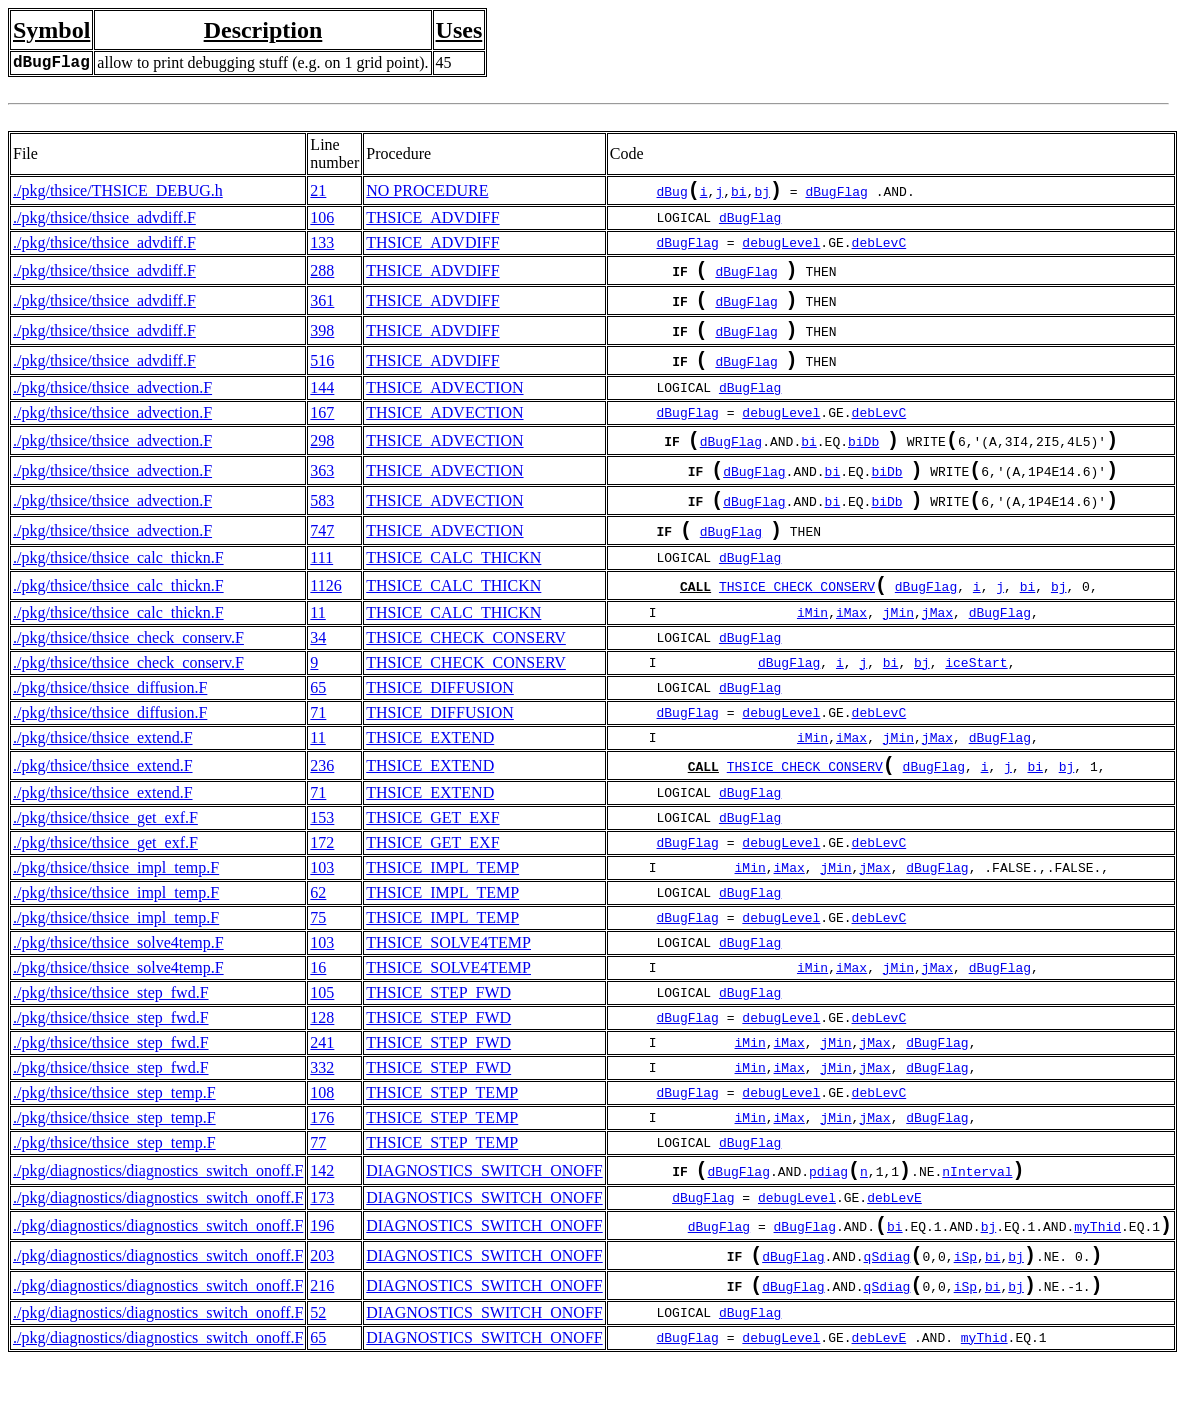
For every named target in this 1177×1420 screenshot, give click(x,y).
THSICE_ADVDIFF (432, 221)
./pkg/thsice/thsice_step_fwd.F (111, 1036)
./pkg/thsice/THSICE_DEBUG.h (118, 192)
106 (322, 221)
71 (318, 752)
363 (322, 496)
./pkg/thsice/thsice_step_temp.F (114, 1136)
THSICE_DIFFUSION (440, 727)
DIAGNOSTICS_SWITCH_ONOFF (484, 1216)
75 (318, 961)
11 (317, 652)
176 (322, 1161)
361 (322, 310)
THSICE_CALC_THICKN (453, 593)
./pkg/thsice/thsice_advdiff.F (104, 221)
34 (318, 677)
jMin (898, 653)
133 (322, 246)
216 (322, 1343)
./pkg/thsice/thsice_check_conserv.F (128, 677)
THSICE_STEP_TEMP (442, 1136)
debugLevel (781, 247)
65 (318, 727)
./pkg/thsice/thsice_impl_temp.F (116, 911)
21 (318, 192)
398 (322, 344)
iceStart (976, 703)
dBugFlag (836, 195)
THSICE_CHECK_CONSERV (797, 626)
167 (322, 432)
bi (739, 195)
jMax (937, 653)
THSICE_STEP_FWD (438, 1036)
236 (322, 807)
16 (318, 1011)
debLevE (894, 1246)
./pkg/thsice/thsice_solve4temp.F (118, 986)
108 (322, 1136)
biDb (863, 465)
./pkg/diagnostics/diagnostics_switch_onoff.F (158, 1216)
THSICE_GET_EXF (432, 861)
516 (322, 378)
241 (322, 1086)
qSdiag (887, 1312)
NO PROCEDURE (427, 192)
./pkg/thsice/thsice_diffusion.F (110, 727)
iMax (851, 653)
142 (322, 1216)
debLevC (879, 247)
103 (322, 911)
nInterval (977, 1219)
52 (318, 1372)
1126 (325, 623)
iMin (812, 653)
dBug (672, 195)
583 (322, 530)
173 (322, 1245)
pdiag (828, 1219)
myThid (1097, 1278)
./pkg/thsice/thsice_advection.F (112, 407)
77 (318, 1186)
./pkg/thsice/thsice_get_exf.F (105, 861)
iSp (965, 1312)
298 (322, 462)
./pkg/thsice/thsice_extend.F (103, 777)
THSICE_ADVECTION (444, 407)
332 (322, 1111)
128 (322, 1061)
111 (321, 593)
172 (322, 886)
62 (318, 936)
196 (322, 1275)
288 (322, 276)
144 (322, 407)
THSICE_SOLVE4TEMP (448, 986)
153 (322, 861)
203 (322, 1309)
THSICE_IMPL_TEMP (442, 911)
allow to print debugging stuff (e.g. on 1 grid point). (262, 62)
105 (322, 1036)
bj (762, 195)
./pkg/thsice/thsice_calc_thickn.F (118, 593)
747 (322, 564)
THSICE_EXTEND (430, 777)
